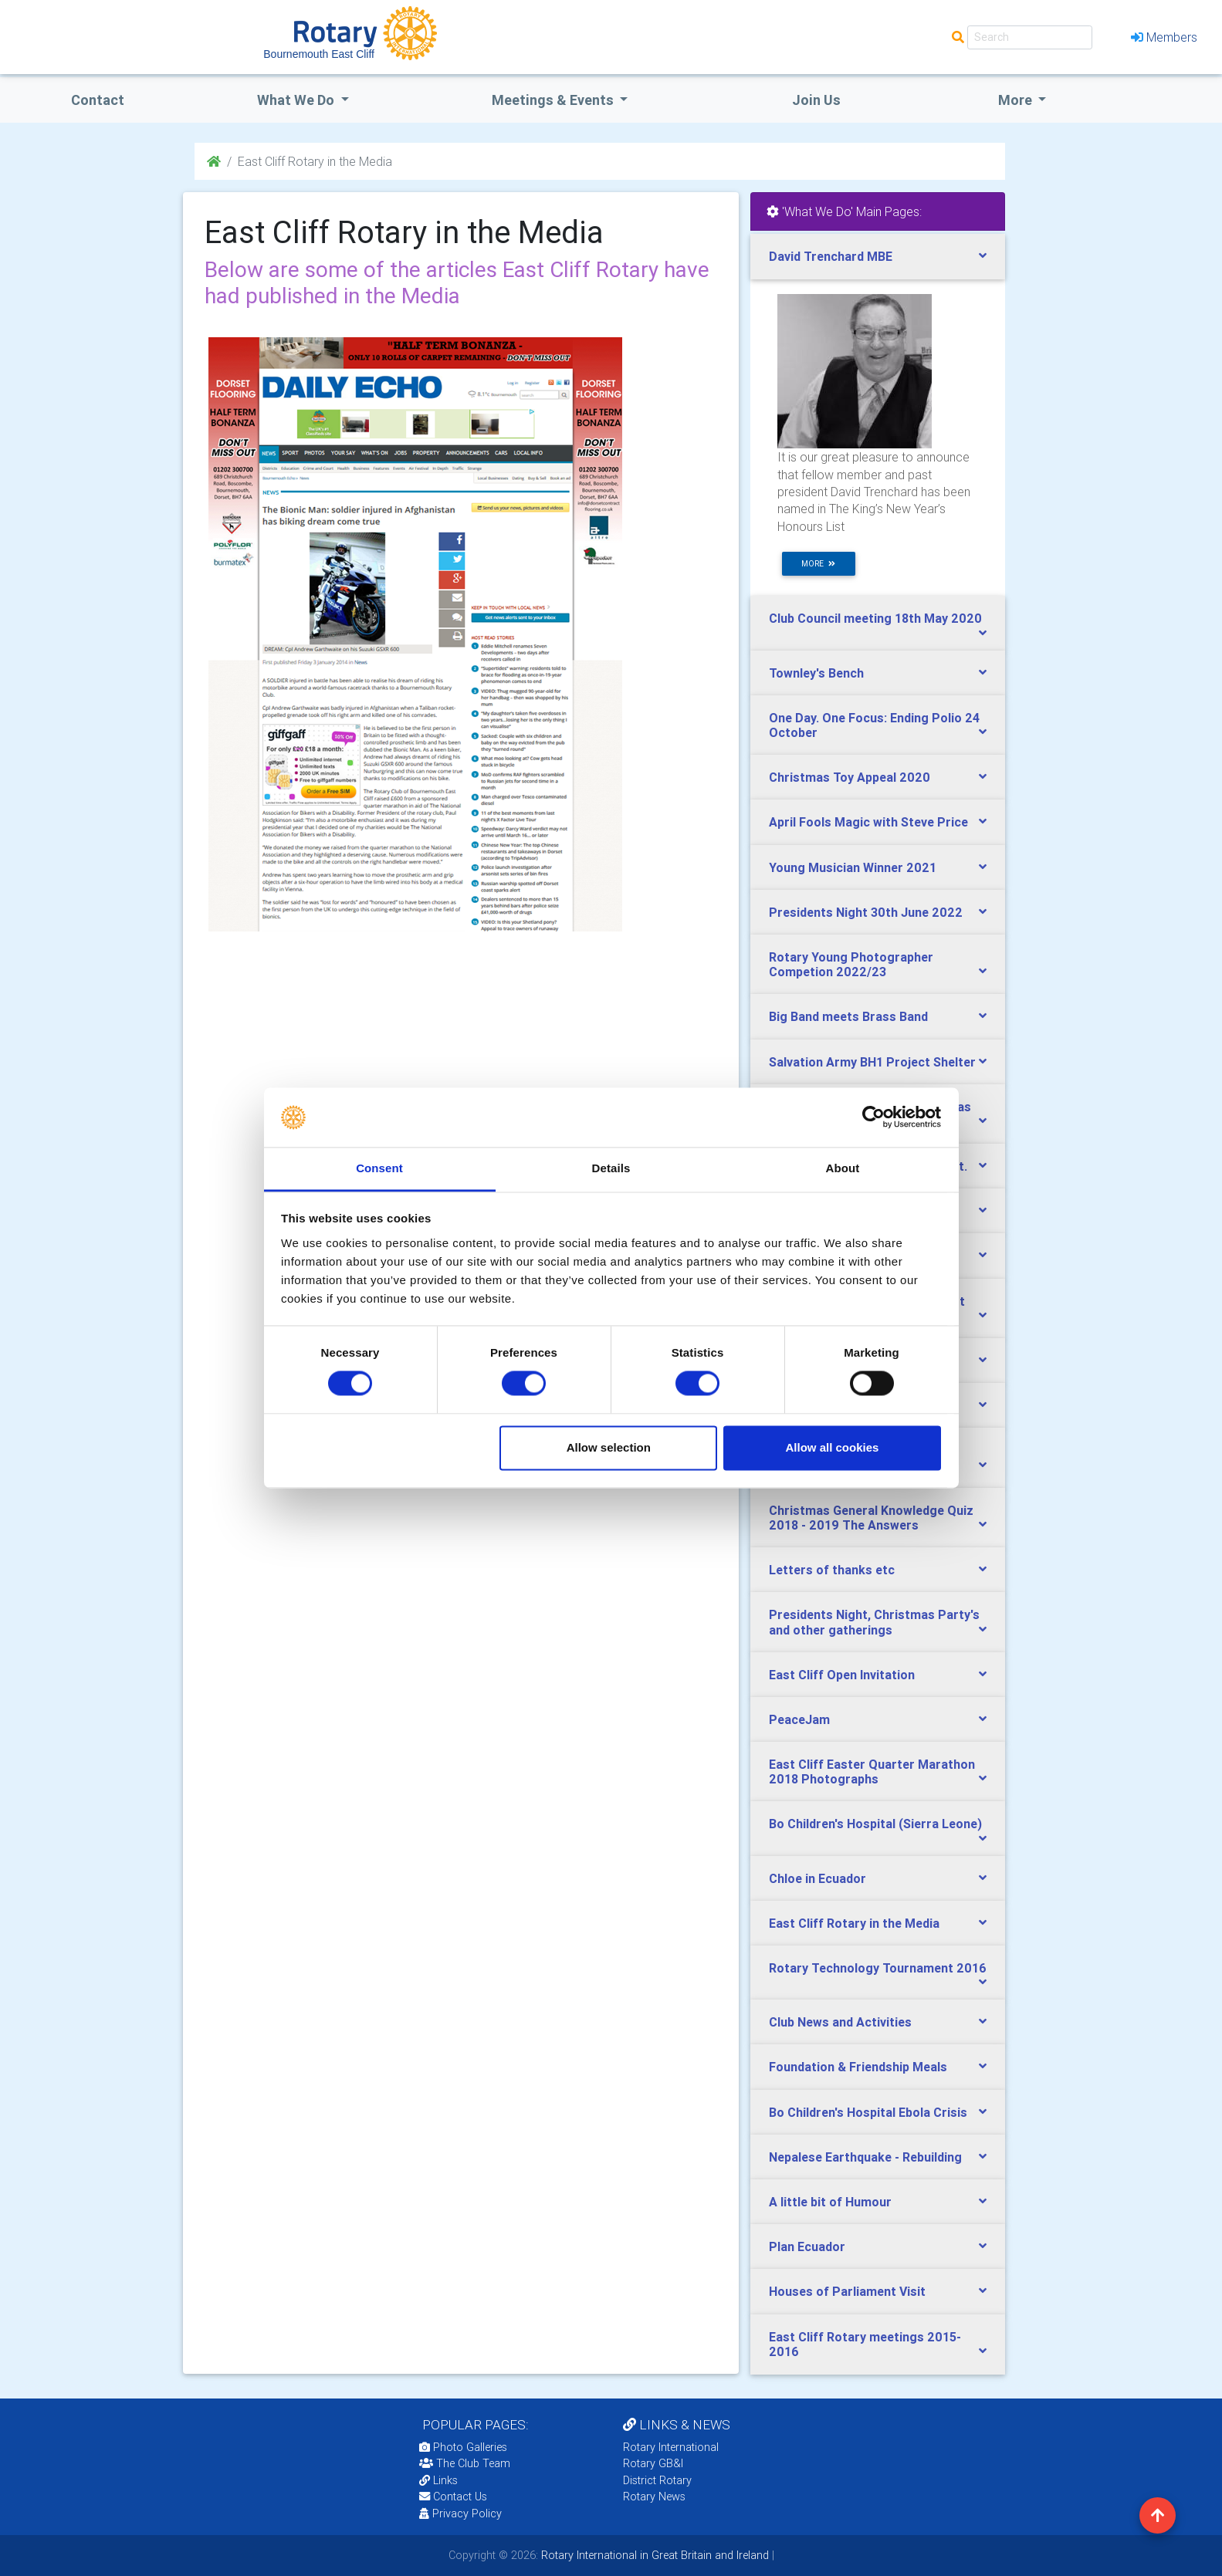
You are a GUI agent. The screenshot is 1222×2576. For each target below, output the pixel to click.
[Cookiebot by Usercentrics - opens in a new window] (873, 1117)
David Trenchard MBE (830, 256)
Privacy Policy (460, 2513)
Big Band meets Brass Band (848, 1016)
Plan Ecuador (807, 2246)
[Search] (1029, 37)
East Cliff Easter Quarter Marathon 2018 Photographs (872, 1771)
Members (1164, 37)
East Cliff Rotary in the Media (854, 1923)
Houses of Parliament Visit (847, 2291)
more (818, 564)
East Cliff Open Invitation (842, 1674)
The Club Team (464, 2463)
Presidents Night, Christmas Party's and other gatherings (874, 1622)
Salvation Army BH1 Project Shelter (872, 1062)
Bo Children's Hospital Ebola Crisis (868, 2112)
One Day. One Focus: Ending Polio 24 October (874, 725)
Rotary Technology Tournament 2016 (878, 1968)
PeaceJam (799, 1719)
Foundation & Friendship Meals (858, 2066)
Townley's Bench (816, 673)
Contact (97, 100)
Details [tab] (611, 1168)
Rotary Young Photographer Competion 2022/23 (851, 964)
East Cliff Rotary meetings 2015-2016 (865, 2344)
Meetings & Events (554, 100)
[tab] (877, 256)
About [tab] (843, 1168)
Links (438, 2480)
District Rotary (657, 2480)
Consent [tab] (379, 1168)
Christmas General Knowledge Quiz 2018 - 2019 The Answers (871, 1518)
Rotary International (671, 2447)
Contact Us (453, 2496)
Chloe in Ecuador (817, 1878)
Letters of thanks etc (832, 1569)
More (1016, 100)
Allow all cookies (831, 1447)
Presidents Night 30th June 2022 (866, 912)
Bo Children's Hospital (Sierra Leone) (875, 1823)
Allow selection (609, 1447)
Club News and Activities (840, 2022)
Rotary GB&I (653, 2463)
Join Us (816, 100)
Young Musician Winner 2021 (852, 867)
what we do (297, 100)
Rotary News (654, 2496)
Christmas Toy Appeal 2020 (849, 777)
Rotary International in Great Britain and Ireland (653, 2555)
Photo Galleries (463, 2447)
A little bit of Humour (830, 2201)
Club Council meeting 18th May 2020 (875, 618)
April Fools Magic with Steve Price (868, 822)
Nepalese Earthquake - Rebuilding (865, 2157)
